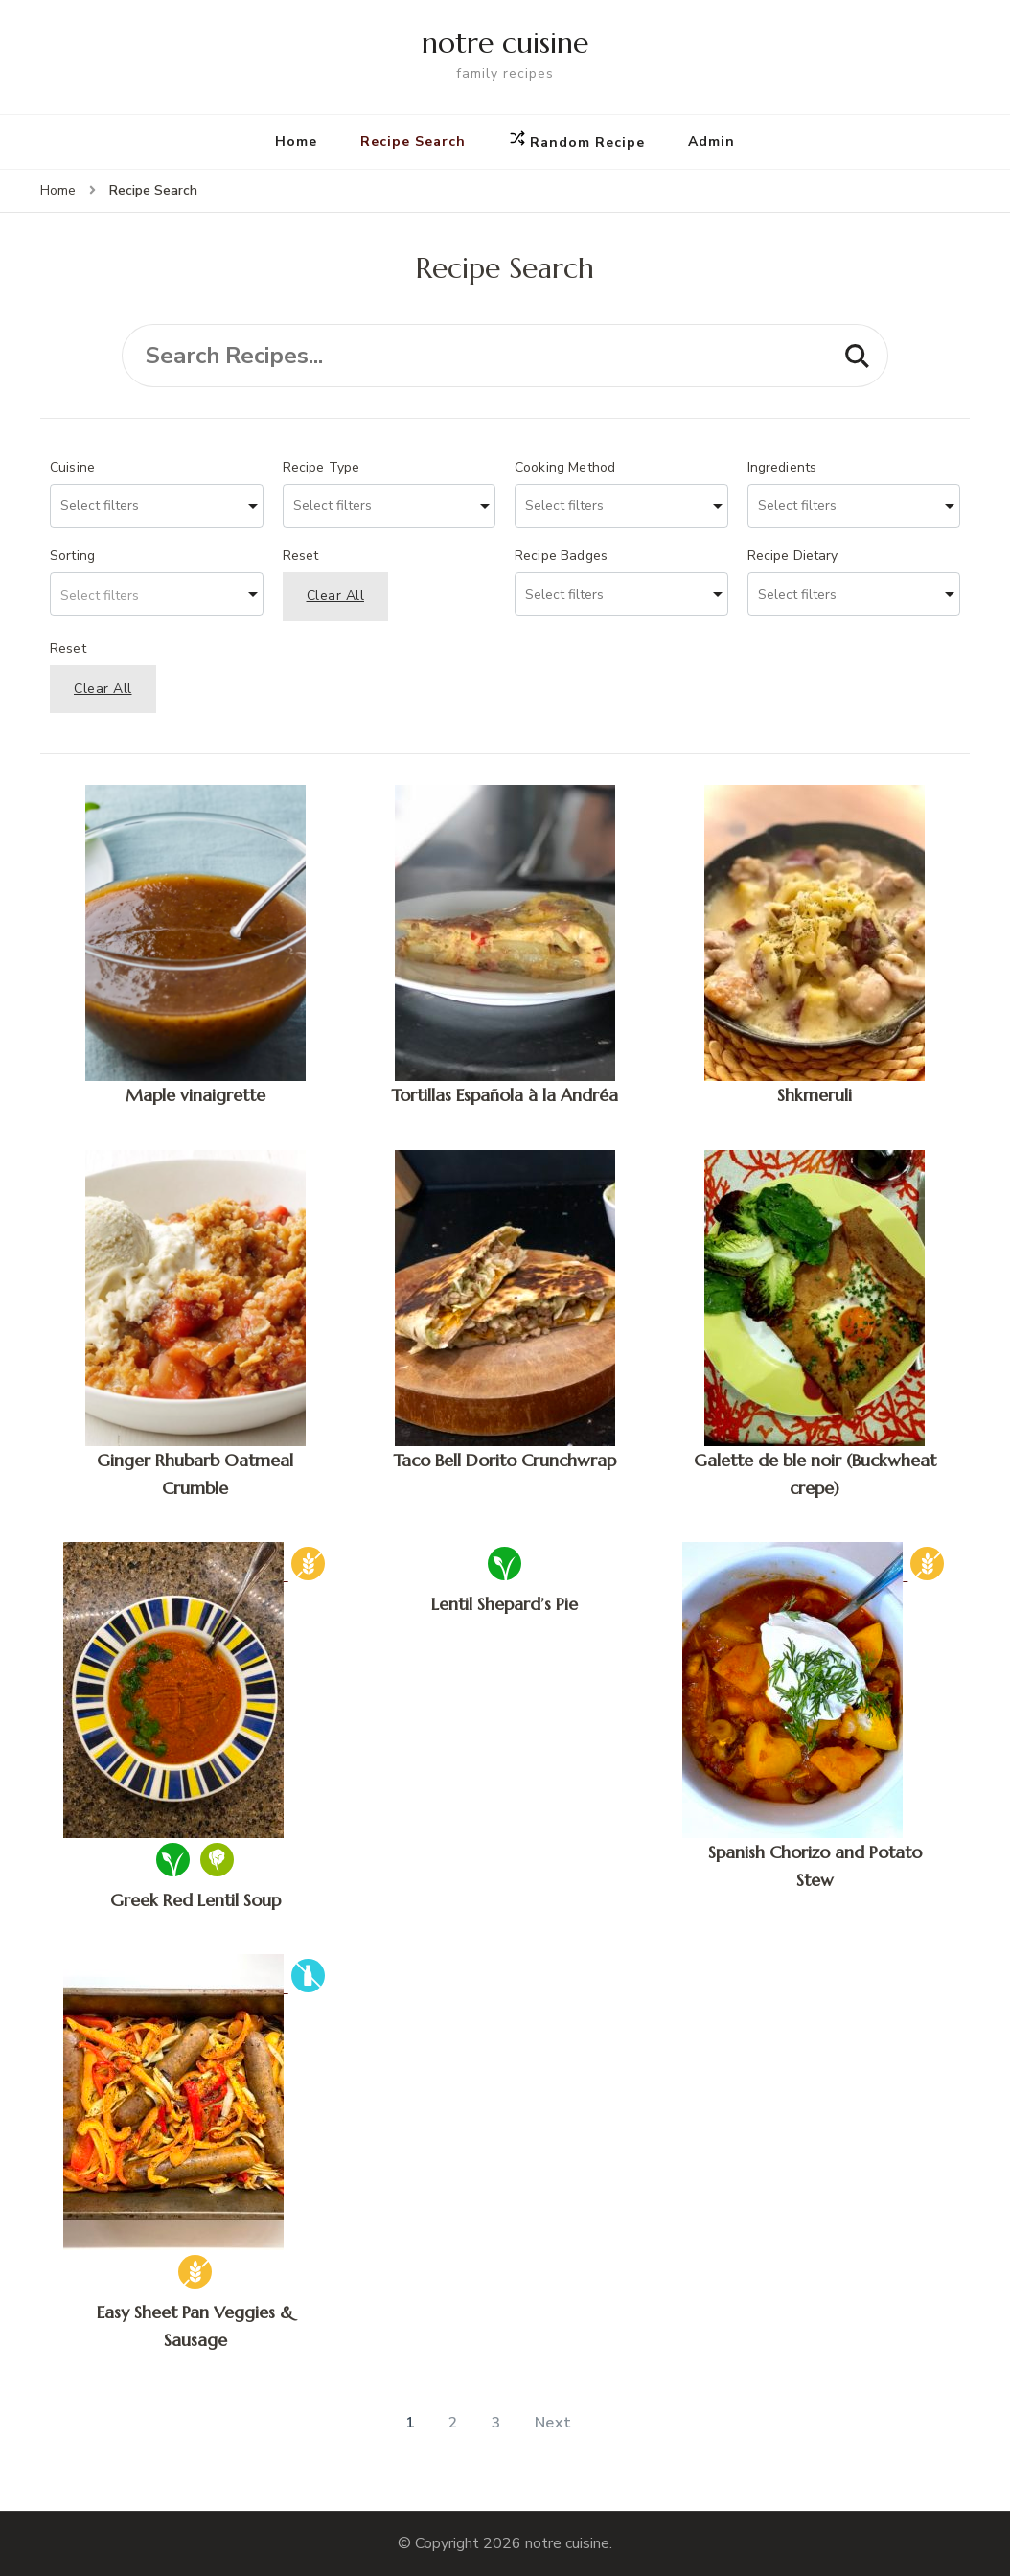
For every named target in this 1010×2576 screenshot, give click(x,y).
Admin (711, 141)
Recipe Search (413, 141)
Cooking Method (565, 467)
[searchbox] (134, 506)
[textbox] (157, 594)
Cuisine (72, 467)
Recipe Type (321, 467)
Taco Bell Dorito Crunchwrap (504, 1460)
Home (296, 141)
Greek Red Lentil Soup (195, 1900)
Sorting (72, 555)
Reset (301, 555)
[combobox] (157, 506)
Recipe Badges (561, 555)
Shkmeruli (814, 1095)
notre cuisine (505, 42)
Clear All (336, 595)
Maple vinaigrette (195, 1095)
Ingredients (782, 467)
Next (553, 2422)
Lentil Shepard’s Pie (504, 1604)
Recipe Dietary (792, 555)
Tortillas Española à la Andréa (504, 1095)
